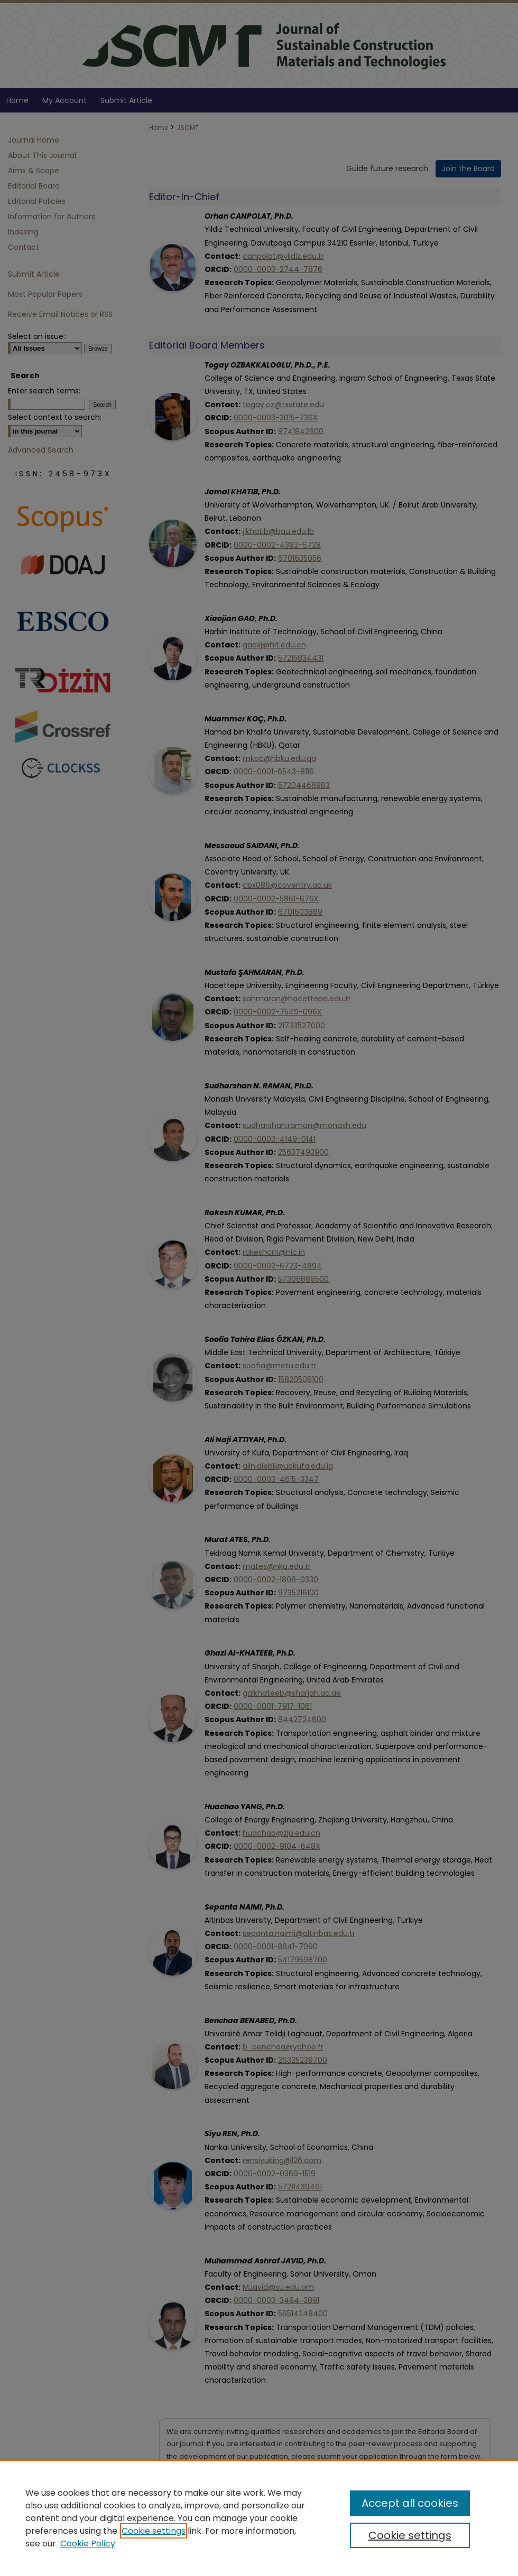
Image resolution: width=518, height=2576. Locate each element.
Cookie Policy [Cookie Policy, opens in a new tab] (87, 2543)
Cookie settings (154, 2531)
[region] (259, 2518)
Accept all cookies (410, 2503)
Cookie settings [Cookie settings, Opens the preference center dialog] (409, 2535)
